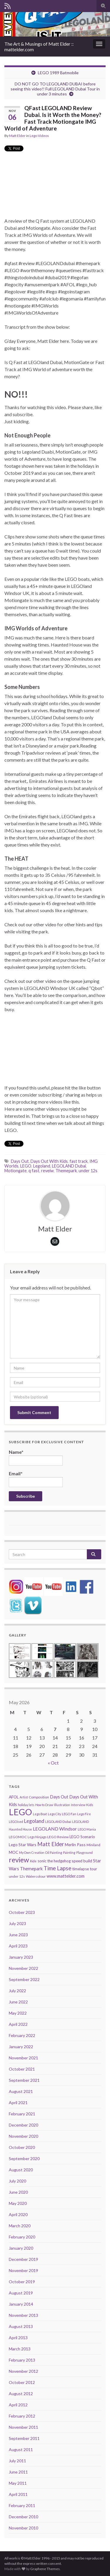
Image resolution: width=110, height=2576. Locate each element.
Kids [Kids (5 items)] (89, 1805)
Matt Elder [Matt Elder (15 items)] (50, 1844)
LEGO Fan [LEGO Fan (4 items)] (69, 1814)
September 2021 (24, 2080)
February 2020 (22, 2236)
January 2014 (21, 2304)
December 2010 (23, 2516)
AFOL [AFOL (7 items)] (14, 1796)
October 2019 (22, 2281)
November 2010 (23, 2527)
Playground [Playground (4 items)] (84, 1852)
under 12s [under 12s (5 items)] (17, 1876)
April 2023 (18, 1945)
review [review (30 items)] (19, 1860)
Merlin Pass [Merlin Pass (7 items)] (75, 1844)
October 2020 (22, 2147)
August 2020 (21, 2169)
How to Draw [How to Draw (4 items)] (44, 1805)
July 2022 (17, 1990)
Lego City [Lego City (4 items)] (54, 1814)
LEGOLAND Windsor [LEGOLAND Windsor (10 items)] (55, 1828)
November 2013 (23, 2315)
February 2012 (22, 2415)
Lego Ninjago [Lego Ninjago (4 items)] (37, 1837)
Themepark (66, 1170)
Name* (36, 1457)
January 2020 (21, 2248)
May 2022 (18, 2013)
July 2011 (17, 2460)
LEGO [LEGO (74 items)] (20, 1812)
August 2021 (21, 2091)
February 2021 (22, 2113)
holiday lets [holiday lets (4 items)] (26, 1805)
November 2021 (23, 2057)
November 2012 (23, 2371)
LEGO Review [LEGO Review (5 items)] (58, 1837)
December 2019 (23, 2259)
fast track (79, 1161)
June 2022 (18, 2001)
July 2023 (17, 1923)
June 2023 (18, 1934)
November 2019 (23, 2270)
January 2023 (21, 1957)
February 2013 (22, 2359)
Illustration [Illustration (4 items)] (62, 1805)
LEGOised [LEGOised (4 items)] (16, 1821)
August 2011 (21, 2449)
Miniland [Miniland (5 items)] (93, 1845)
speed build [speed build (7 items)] (82, 1860)
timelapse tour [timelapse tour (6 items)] (84, 1868)
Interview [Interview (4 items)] (78, 1805)
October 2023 (22, 1912)
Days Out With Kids (49, 1161)
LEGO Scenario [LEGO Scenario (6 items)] (82, 1836)
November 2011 (23, 2427)
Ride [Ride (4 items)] (33, 1861)
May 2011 (18, 2483)
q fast (33, 1170)
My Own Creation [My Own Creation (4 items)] (31, 1852)
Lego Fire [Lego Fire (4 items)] (84, 1814)
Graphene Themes (45, 2569)
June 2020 (18, 2192)
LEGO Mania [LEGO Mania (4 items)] (87, 1829)
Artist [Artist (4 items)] (24, 1797)
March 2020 (20, 2225)
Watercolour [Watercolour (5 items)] (36, 1876)
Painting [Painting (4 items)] (69, 1852)
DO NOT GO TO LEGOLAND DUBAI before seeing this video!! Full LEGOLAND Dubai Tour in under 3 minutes (55, 88)
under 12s (88, 1170)
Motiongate (15, 1170)
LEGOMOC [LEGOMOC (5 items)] (18, 1837)
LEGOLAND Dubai (69, 1165)
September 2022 (24, 1979)
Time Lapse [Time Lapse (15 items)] (57, 1868)
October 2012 (22, 2382)
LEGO (25, 1165)
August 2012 (21, 2393)
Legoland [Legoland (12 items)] (34, 1821)
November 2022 (23, 1968)
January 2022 (21, 2046)
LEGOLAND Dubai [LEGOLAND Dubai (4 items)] (58, 1821)
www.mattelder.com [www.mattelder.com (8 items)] (65, 1876)
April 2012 (18, 2404)
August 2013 (21, 2326)
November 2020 (23, 2136)
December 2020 (23, 2124)
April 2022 (18, 2024)
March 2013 (20, 2348)
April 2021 (18, 2102)
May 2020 (18, 2203)
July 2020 (17, 2180)
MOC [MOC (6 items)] (13, 1852)
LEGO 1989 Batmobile (58, 72)
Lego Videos (39, 135)
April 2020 (18, 2214)
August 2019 (21, 2292)
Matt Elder (17, 135)
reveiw (47, 1170)
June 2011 (18, 2471)
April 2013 (18, 2337)
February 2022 (22, 2035)
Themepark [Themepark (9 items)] (31, 1868)
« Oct (53, 1762)
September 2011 (24, 2438)
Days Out (20, 1161)
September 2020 (24, 2158)
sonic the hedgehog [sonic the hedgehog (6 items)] (54, 1861)
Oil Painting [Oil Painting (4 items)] (53, 1852)
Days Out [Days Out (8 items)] (59, 1796)
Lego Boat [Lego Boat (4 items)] (40, 1814)
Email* (36, 1479)
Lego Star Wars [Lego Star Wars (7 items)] (22, 1844)
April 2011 (18, 2494)
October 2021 (22, 2068)
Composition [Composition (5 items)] (39, 1797)
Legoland (41, 1165)
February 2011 (22, 2505)
